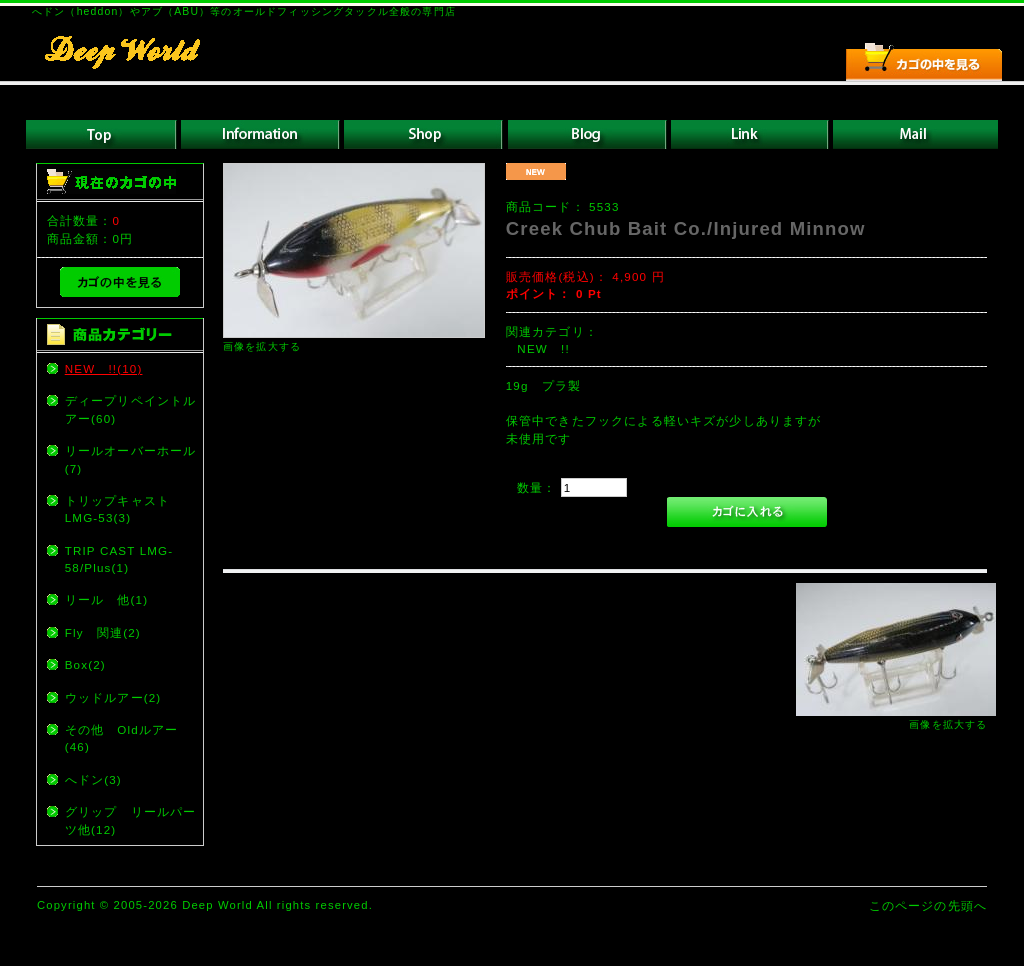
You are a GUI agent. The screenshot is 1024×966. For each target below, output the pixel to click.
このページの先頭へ (928, 905)
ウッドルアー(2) (113, 697)
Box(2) (85, 664)
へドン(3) (93, 779)
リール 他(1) (106, 599)
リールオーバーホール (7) (133, 459)
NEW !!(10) (104, 368)
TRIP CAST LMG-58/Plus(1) (119, 559)
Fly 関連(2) (103, 632)
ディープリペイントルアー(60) (131, 409)
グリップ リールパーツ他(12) (131, 820)
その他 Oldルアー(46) (122, 738)
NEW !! (543, 348)
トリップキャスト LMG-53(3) (124, 509)
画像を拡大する (262, 346)
